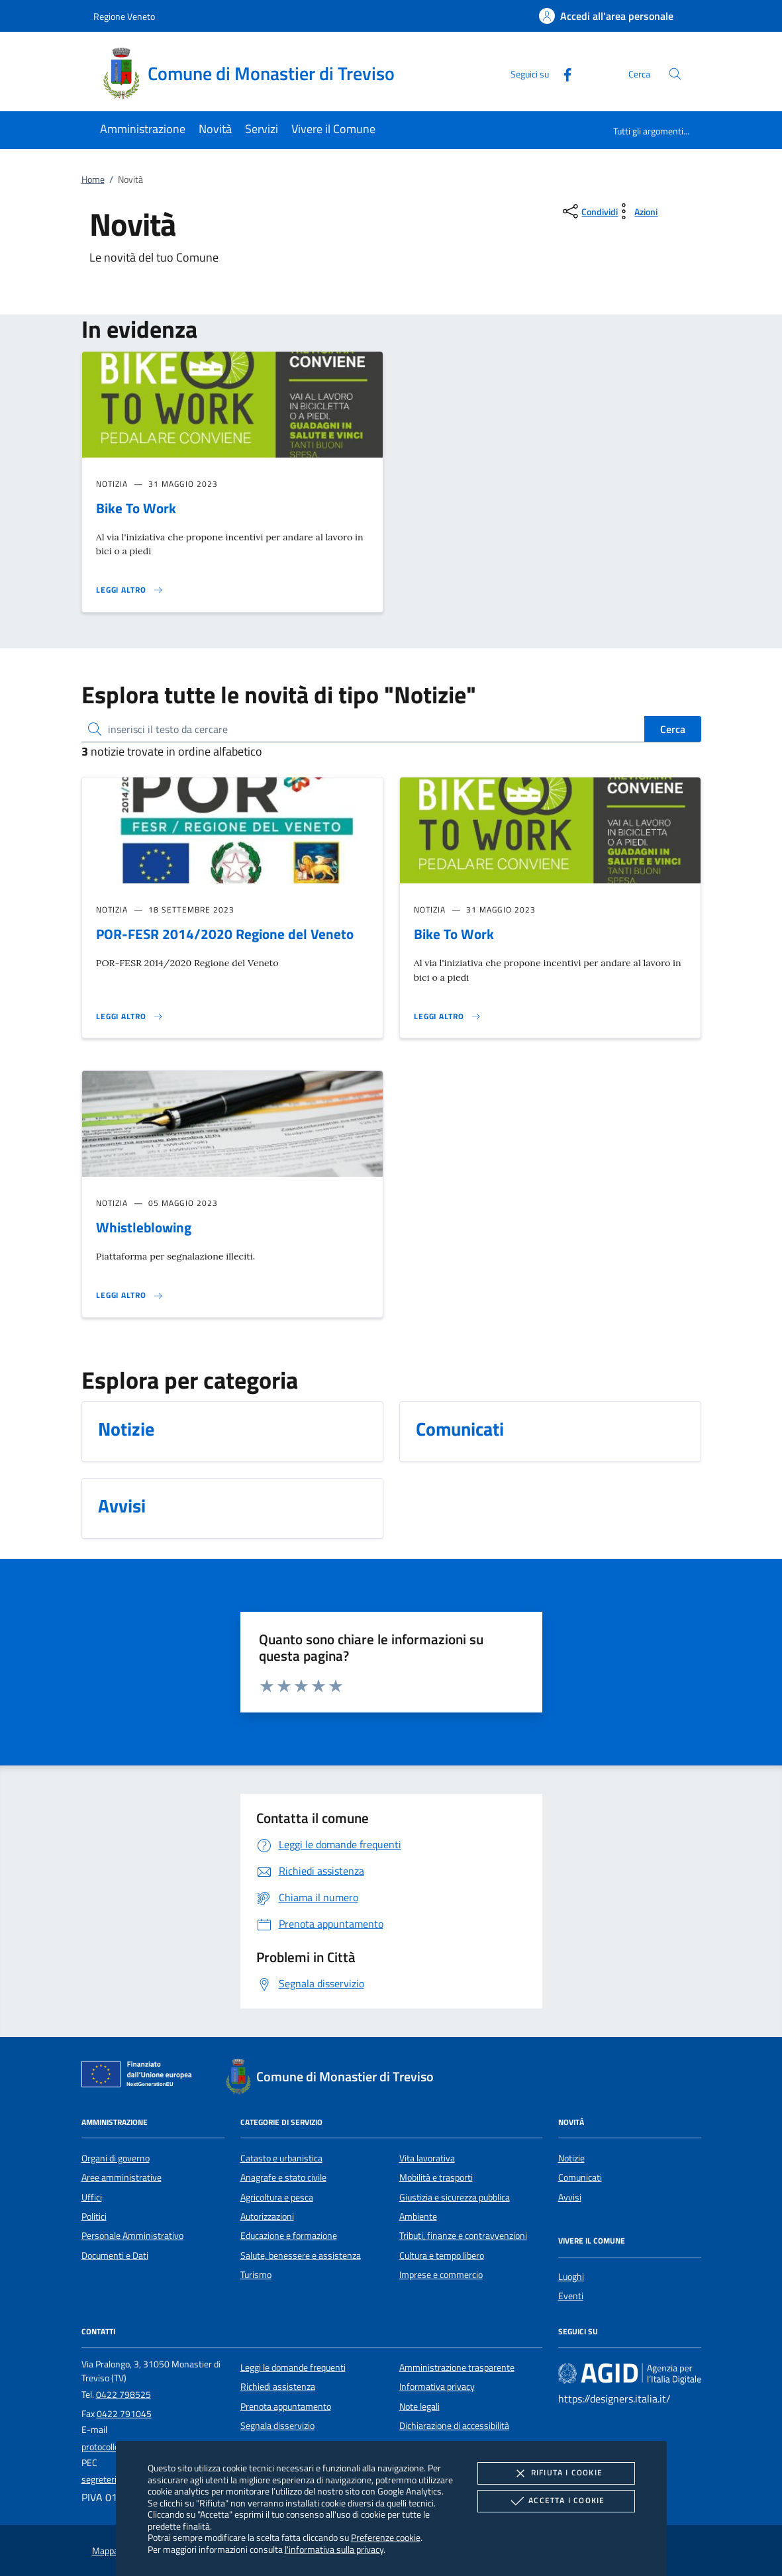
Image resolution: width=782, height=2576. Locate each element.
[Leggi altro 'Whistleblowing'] (130, 1295)
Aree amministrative (121, 2177)
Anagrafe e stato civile (283, 2177)
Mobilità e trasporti (436, 2177)
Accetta (556, 2501)
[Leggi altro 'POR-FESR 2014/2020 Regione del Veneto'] (130, 1016)
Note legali (419, 2406)
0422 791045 (124, 2413)
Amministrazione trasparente (456, 2367)
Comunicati (580, 2177)
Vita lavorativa (427, 2158)
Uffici (91, 2197)
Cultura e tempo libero (441, 2255)
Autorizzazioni (267, 2216)
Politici (94, 2216)
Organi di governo (115, 2158)
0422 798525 (123, 2394)
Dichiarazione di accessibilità (454, 2425)
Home (93, 179)
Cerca (672, 729)
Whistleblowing (143, 1227)
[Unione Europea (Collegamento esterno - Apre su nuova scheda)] (140, 2076)
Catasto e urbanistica (281, 2158)
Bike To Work (136, 508)
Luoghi (571, 2276)
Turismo (255, 2274)
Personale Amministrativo (132, 2235)
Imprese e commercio (441, 2274)
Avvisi (569, 2197)
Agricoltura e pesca (276, 2197)
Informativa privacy (437, 2386)
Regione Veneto (124, 16)
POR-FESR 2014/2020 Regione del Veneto (225, 933)
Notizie (571, 2158)
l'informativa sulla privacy (334, 2549)
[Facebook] (562, 73)
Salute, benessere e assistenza (300, 2255)
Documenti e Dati (114, 2255)
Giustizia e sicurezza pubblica (454, 2197)
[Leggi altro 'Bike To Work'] (130, 590)
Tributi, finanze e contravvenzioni (463, 2235)
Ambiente (418, 2216)
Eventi (570, 2296)
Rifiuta (556, 2473)
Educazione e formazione (288, 2235)
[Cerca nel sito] (675, 74)
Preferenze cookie (385, 2537)
